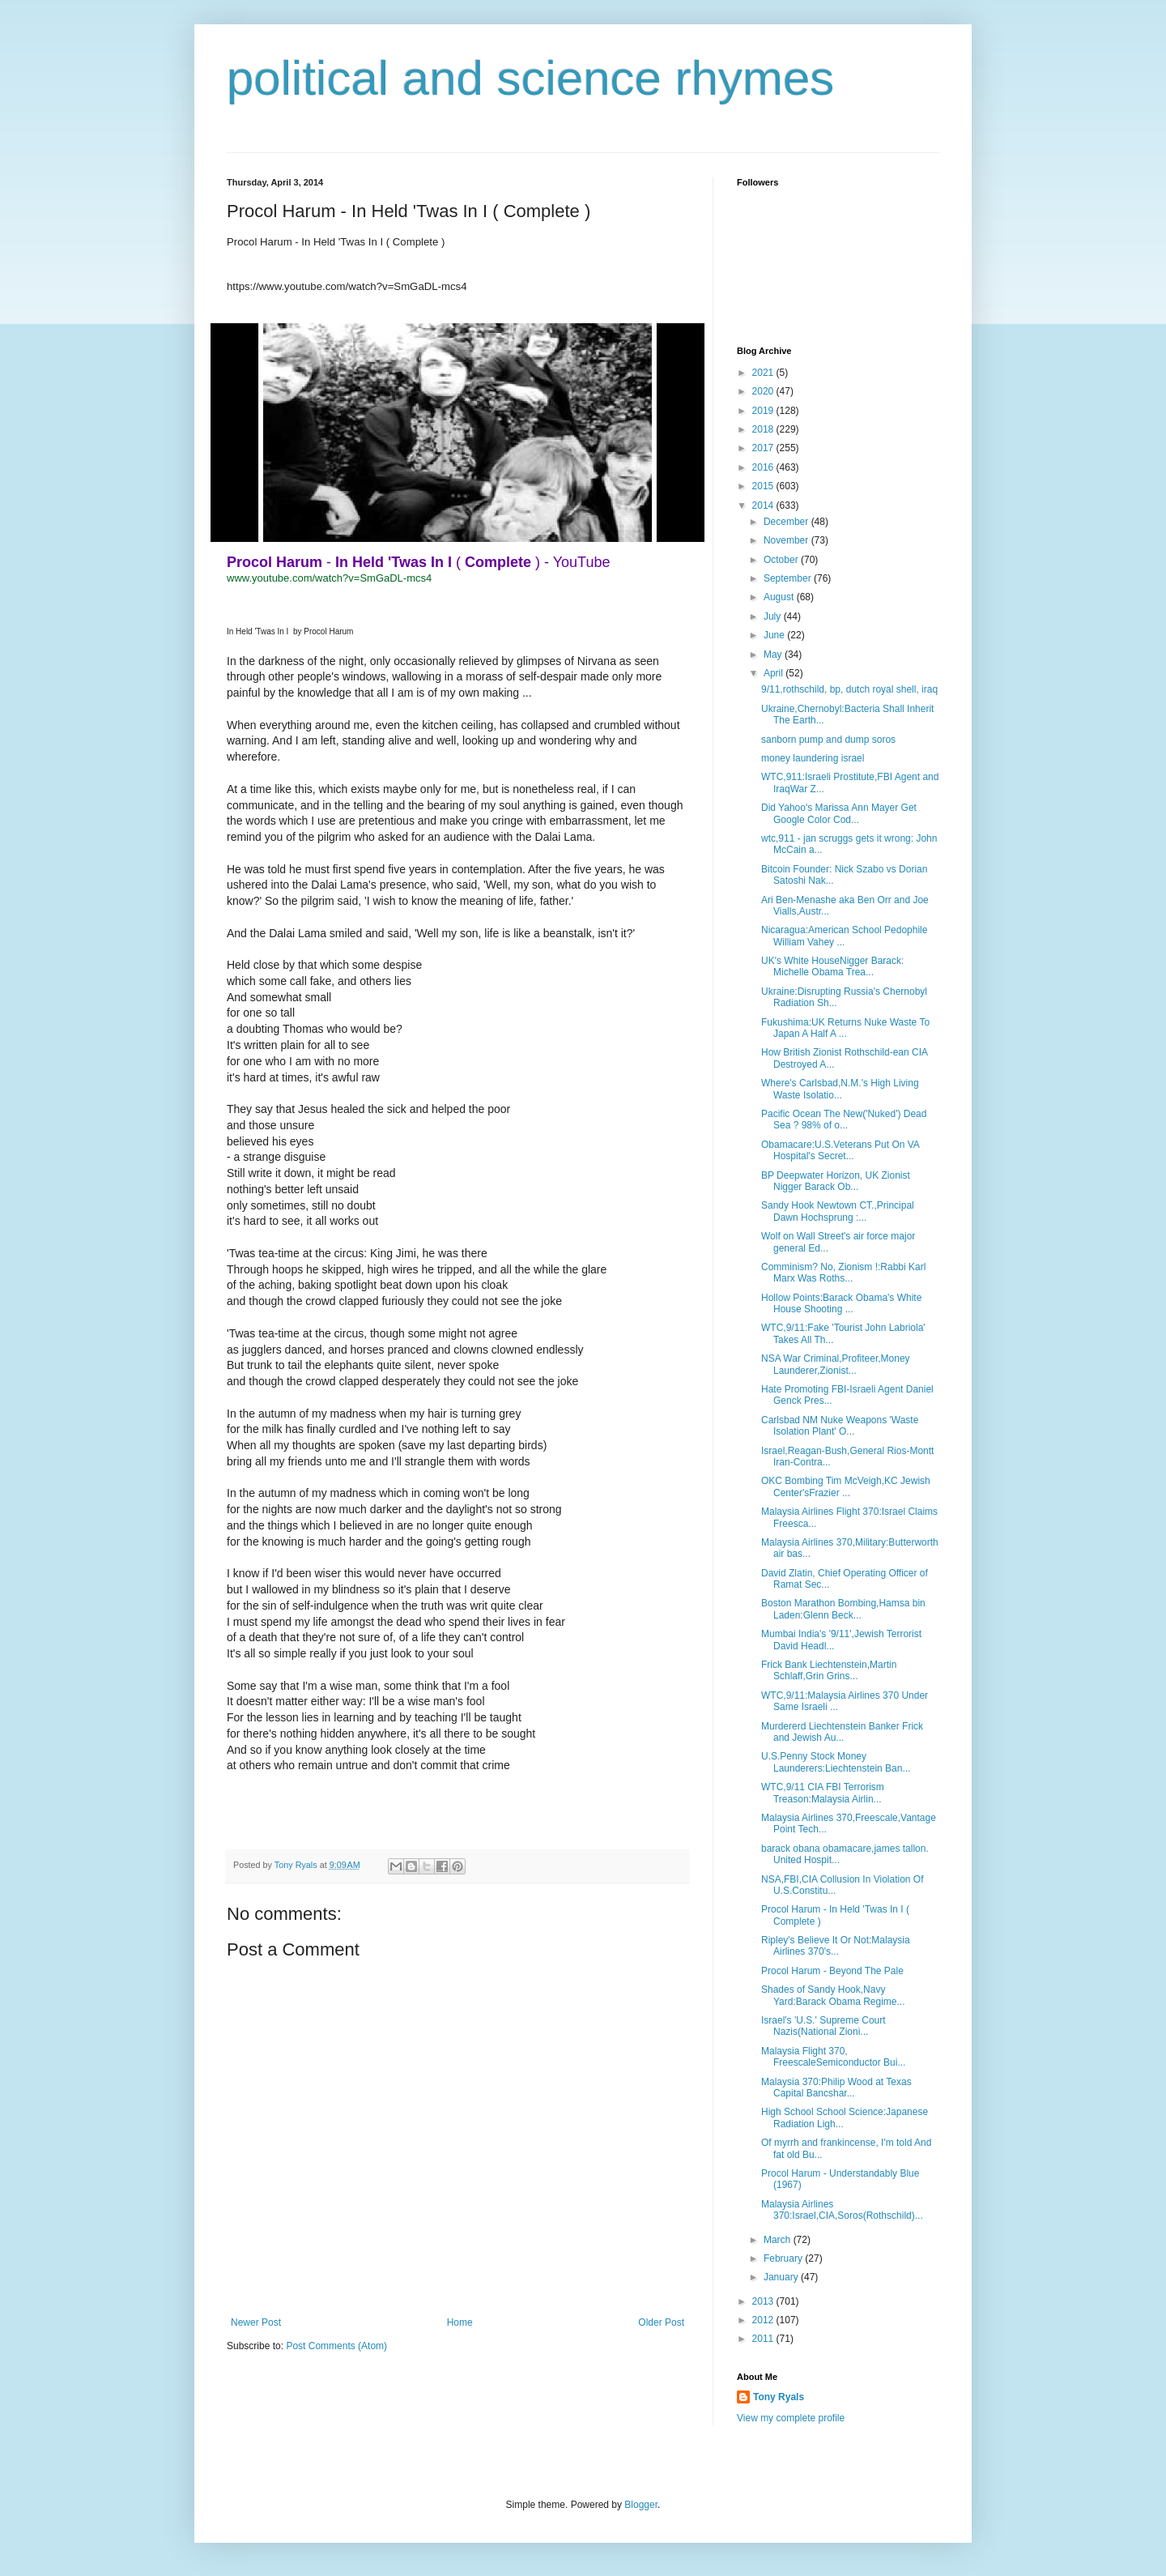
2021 (764, 372)
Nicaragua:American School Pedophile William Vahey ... (844, 935)
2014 (764, 505)
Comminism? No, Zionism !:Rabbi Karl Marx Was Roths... (843, 1272)
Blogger (640, 2504)
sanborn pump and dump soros (828, 739)
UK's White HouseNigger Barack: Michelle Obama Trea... (832, 966)
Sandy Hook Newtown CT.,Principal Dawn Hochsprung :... (837, 1211)
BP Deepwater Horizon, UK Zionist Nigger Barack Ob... (835, 1181)
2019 (764, 410)
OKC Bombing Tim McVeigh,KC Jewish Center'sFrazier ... (845, 1486)
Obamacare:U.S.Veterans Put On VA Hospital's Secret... (840, 1150)
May (774, 654)
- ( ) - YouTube (418, 562)
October (782, 559)
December (787, 521)
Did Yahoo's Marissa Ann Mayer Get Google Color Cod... (839, 813)
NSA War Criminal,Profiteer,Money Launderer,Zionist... (835, 1364)
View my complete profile (791, 2418)
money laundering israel (812, 758)
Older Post (661, 2322)
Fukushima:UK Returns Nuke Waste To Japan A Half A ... (845, 1028)
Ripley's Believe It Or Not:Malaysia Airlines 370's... (835, 1945)
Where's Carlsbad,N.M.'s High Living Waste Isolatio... (840, 1088)
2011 (764, 2338)
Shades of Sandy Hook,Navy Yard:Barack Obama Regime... (833, 1995)
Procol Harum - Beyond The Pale (832, 1971)
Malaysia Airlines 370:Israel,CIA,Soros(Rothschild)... (842, 2210)
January (782, 2277)
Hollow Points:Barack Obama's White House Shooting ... (841, 1303)
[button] (234, 1825)
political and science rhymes (530, 78)
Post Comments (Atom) (336, 2346)
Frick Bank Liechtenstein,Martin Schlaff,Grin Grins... (828, 1670)
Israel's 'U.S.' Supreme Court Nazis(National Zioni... (823, 2026)
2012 (764, 2320)
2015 (764, 486)
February (784, 2258)
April (774, 673)
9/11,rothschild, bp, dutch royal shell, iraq (849, 689)
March (779, 2239)
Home (460, 2322)
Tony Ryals (778, 2397)
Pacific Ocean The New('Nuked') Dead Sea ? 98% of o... (843, 1119)
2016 (764, 467)
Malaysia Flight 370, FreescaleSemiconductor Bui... (833, 2056)
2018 (764, 429)
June (775, 635)
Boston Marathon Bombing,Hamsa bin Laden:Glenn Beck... (843, 1608)
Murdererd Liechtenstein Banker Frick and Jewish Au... (842, 1732)
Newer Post (256, 2322)
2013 (764, 2301)
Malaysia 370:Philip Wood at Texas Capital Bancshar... (836, 2087)
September (789, 578)
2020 (764, 391)
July (774, 616)
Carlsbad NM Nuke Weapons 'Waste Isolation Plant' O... (839, 1425)
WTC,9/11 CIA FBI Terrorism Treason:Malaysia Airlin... (822, 1792)
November (787, 540)
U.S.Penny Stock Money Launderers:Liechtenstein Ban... (835, 1762)
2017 (764, 448)
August (780, 597)
